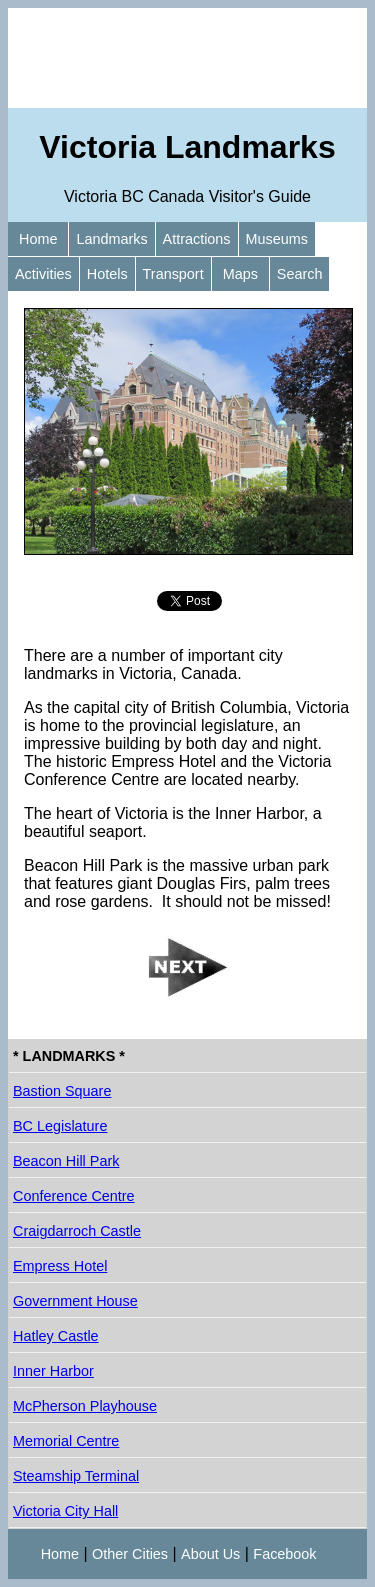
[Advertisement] (187, 58)
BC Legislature (60, 1126)
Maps (240, 274)
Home (38, 239)
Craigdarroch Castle (77, 1231)
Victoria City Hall (65, 1511)
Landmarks (111, 239)
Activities (43, 274)
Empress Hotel (60, 1266)
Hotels (107, 274)
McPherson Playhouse (85, 1406)
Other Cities (130, 1554)
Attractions (197, 239)
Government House (75, 1301)
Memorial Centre (66, 1441)
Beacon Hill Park (66, 1161)
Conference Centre (74, 1196)
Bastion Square (62, 1091)
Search (300, 274)
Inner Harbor (53, 1371)
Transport (173, 274)
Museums (277, 239)
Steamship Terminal (76, 1476)
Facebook (284, 1554)
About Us (210, 1554)
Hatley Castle (56, 1336)
